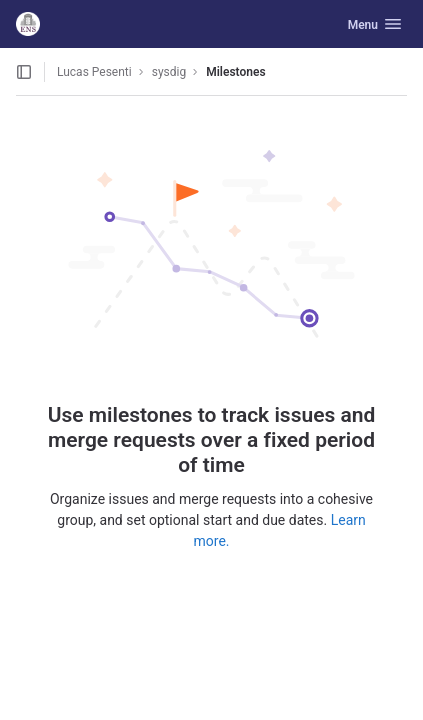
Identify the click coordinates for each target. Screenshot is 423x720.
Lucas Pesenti (94, 72)
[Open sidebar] (24, 72)
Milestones (235, 72)
